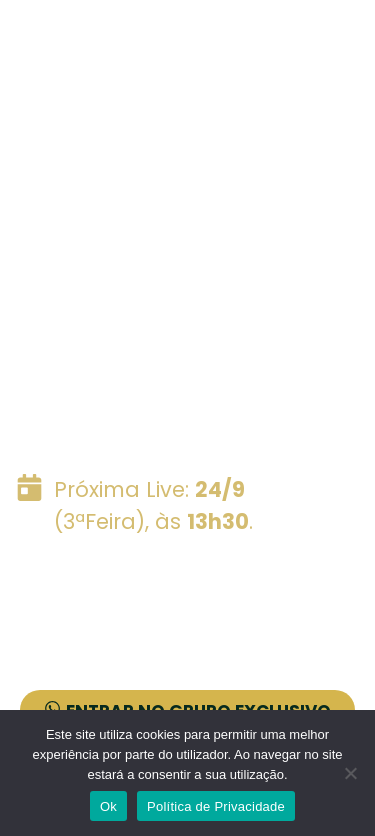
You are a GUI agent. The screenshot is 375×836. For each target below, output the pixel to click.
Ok (108, 806)
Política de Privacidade (216, 806)
